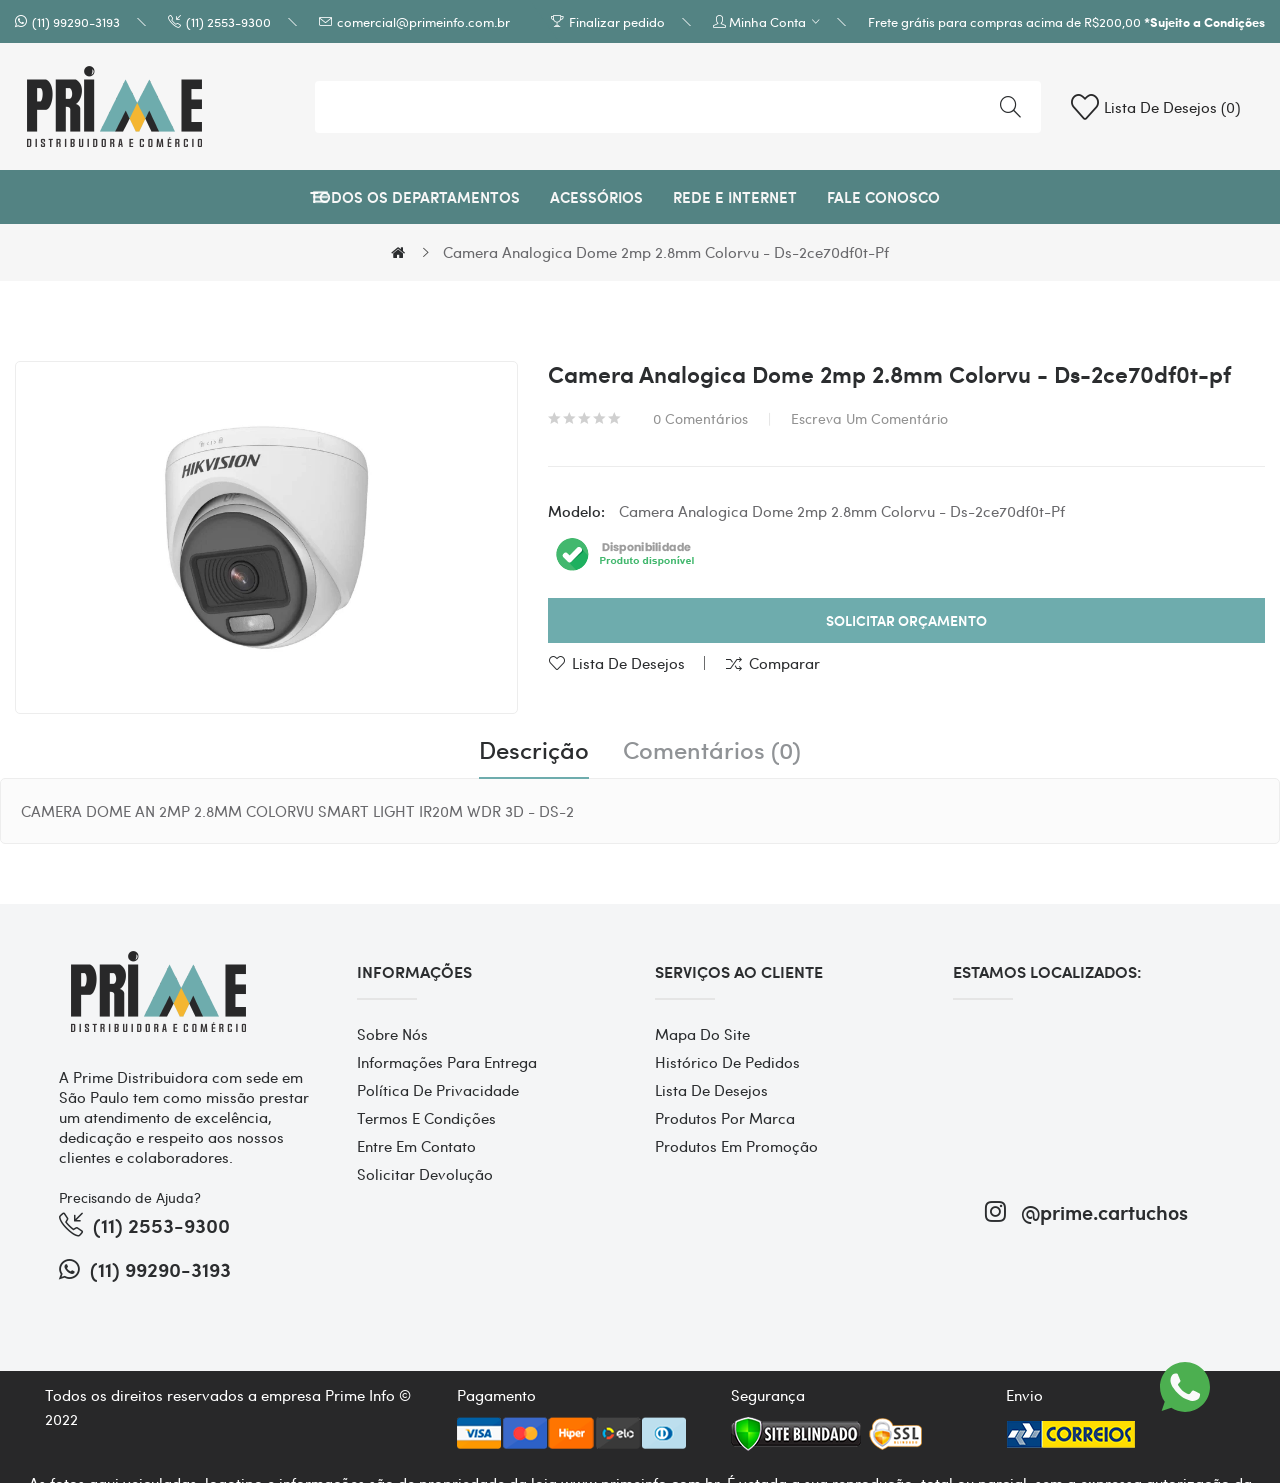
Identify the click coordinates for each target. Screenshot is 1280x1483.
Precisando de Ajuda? (130, 1197)
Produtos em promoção (736, 1146)
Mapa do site (702, 1034)
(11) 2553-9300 (228, 21)
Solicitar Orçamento (906, 620)
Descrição (534, 750)
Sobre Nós (392, 1034)
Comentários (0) (712, 750)
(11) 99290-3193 (76, 21)
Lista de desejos (628, 663)
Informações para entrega (447, 1062)
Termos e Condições (426, 1118)
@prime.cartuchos (1086, 1211)
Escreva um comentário (869, 418)
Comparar (784, 663)
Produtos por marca (725, 1118)
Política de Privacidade (438, 1090)
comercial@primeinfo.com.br (423, 21)
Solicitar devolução (425, 1174)
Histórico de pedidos (727, 1062)
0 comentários (700, 418)
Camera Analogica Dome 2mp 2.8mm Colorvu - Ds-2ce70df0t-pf (666, 252)
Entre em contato (416, 1146)
